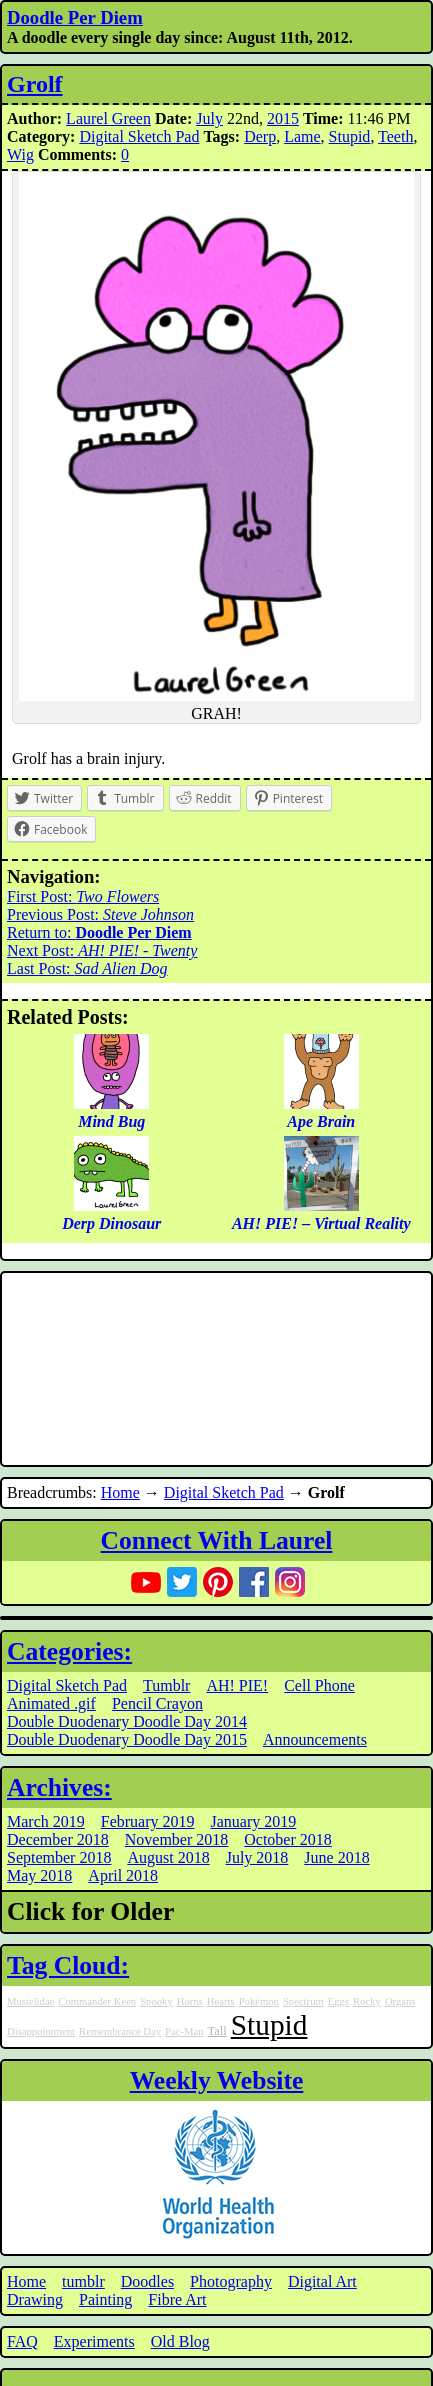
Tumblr (166, 1685)
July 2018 (257, 1857)
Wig (20, 154)
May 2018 (39, 1875)
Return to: (99, 932)
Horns (190, 2001)
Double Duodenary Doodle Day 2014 (127, 1721)
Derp (260, 136)
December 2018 (58, 1839)
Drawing (35, 2299)
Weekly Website (217, 2080)
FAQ (22, 2341)
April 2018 (123, 1875)
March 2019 (46, 1821)
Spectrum (303, 2001)
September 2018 (59, 1857)
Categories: (69, 1651)
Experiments (94, 2341)
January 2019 (254, 1821)
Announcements (315, 1739)
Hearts (221, 2001)
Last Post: (87, 968)
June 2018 (336, 1857)
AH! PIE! (237, 1685)
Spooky (156, 2001)
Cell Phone (319, 1685)
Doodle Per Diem (75, 17)
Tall (217, 2031)
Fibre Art (177, 2299)
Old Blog (180, 2341)
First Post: (83, 896)
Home (120, 1492)
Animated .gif (51, 1703)
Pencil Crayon (157, 1703)
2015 (283, 118)
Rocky (367, 2001)
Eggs (338, 2001)
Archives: (59, 1787)
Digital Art (322, 2281)
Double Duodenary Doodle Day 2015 (127, 1739)
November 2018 (177, 1839)
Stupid (350, 136)
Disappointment (41, 2031)
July (209, 118)
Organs (400, 2001)
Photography (231, 2281)
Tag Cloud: (68, 1965)
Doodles (147, 2281)
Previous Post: (100, 914)
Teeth (395, 136)
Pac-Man (184, 2031)
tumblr (83, 2281)
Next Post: (102, 950)
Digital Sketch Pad (139, 136)
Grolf (35, 84)
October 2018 (288, 1839)
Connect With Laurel (217, 1540)
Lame (302, 136)
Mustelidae (30, 2001)
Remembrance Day (120, 2031)
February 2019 (148, 1821)
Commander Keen (97, 2001)
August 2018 (168, 1857)
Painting (105, 2299)
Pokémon (259, 2001)
